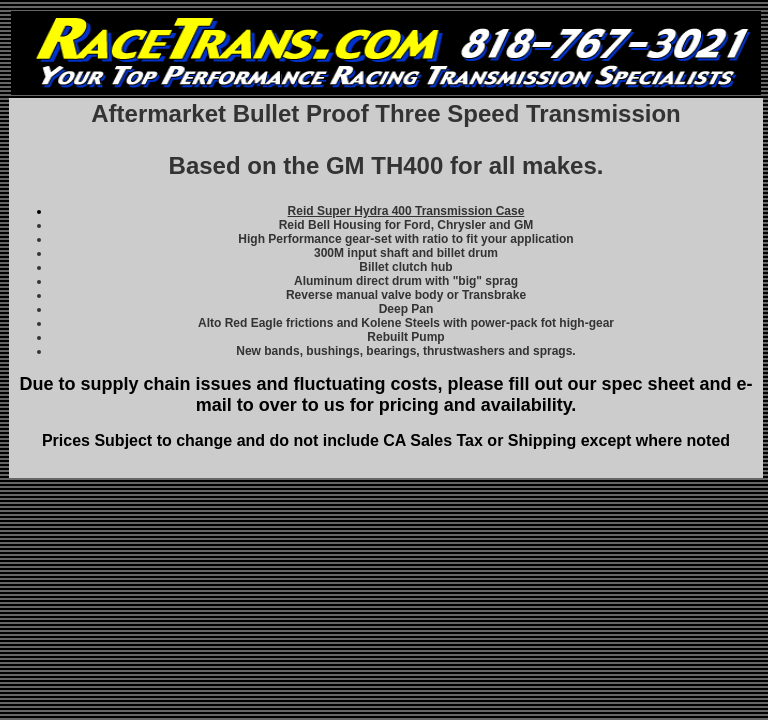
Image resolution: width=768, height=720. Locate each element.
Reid (406, 211)
